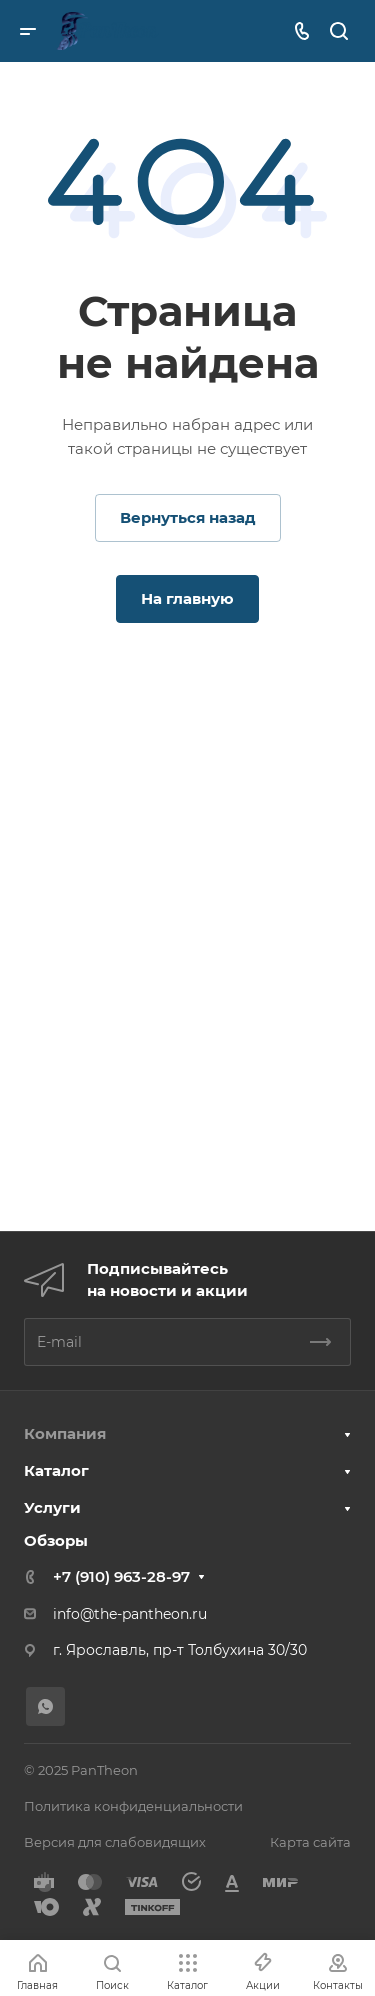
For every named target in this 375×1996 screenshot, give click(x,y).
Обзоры (56, 1540)
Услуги (52, 1507)
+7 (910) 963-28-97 (121, 1576)
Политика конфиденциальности (133, 1806)
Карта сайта (310, 1842)
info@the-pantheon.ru (130, 1614)
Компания (65, 1433)
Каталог (56, 1470)
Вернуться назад (188, 517)
